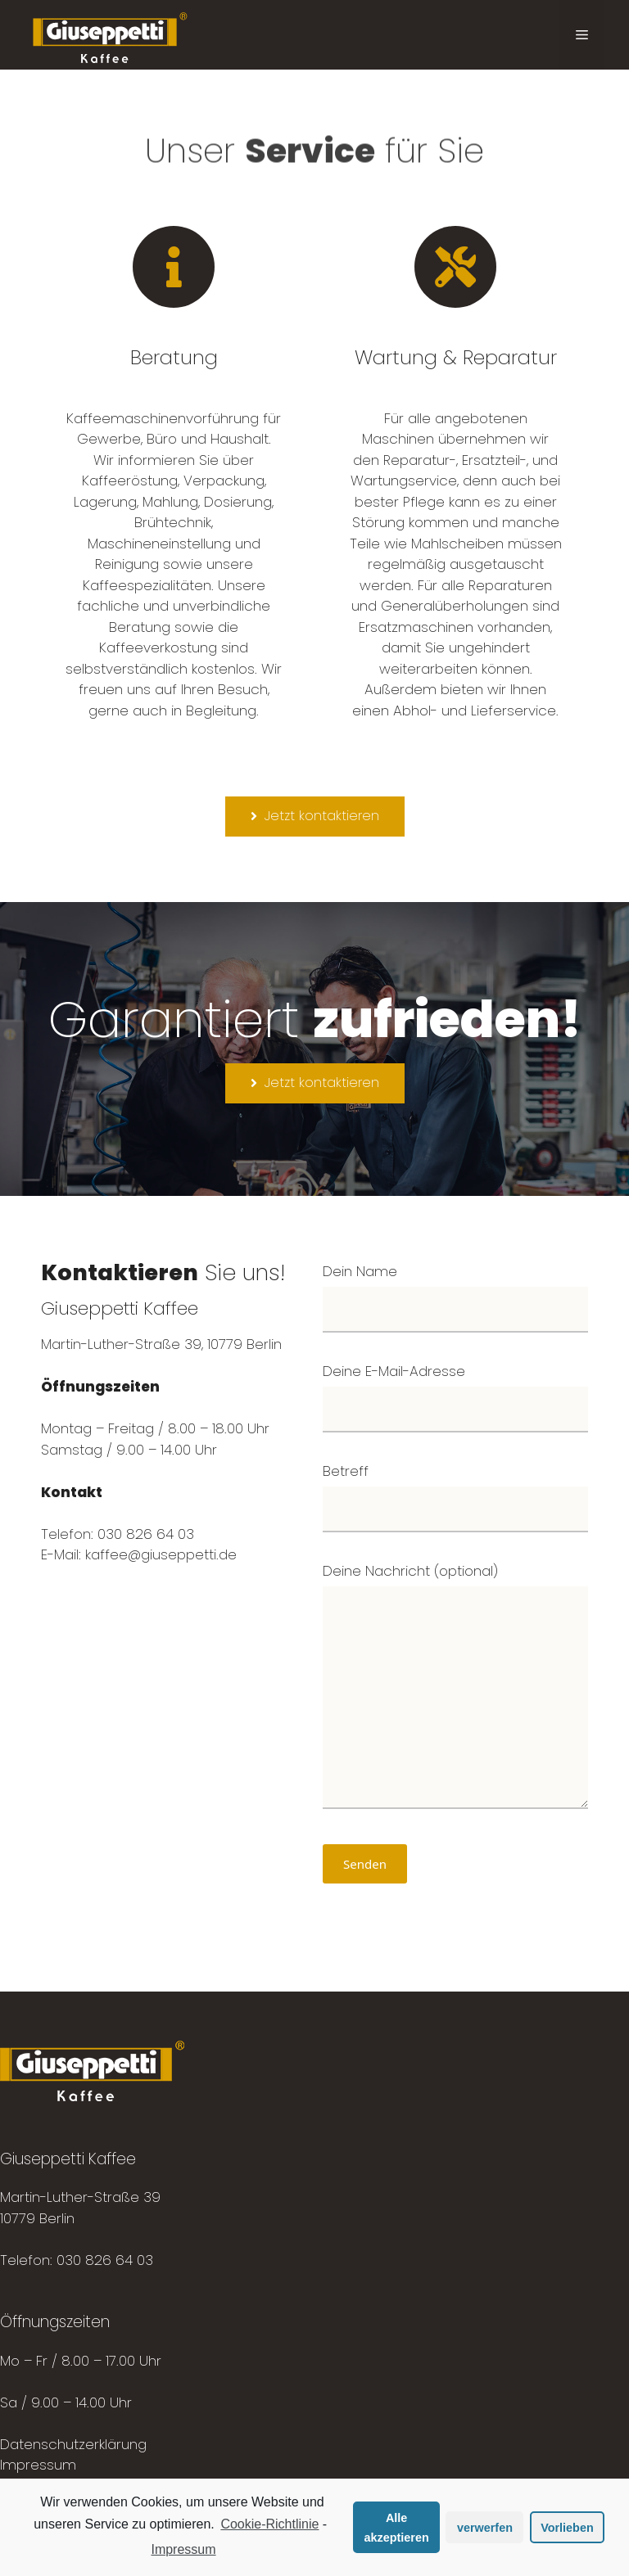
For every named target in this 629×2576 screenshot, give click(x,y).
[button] (315, 816)
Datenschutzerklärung (73, 2444)
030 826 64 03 (105, 2260)
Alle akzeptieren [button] (396, 2527)
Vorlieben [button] (567, 2527)
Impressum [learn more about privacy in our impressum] (183, 2549)
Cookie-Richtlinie (269, 2524)
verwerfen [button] (485, 2527)
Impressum (38, 2464)
